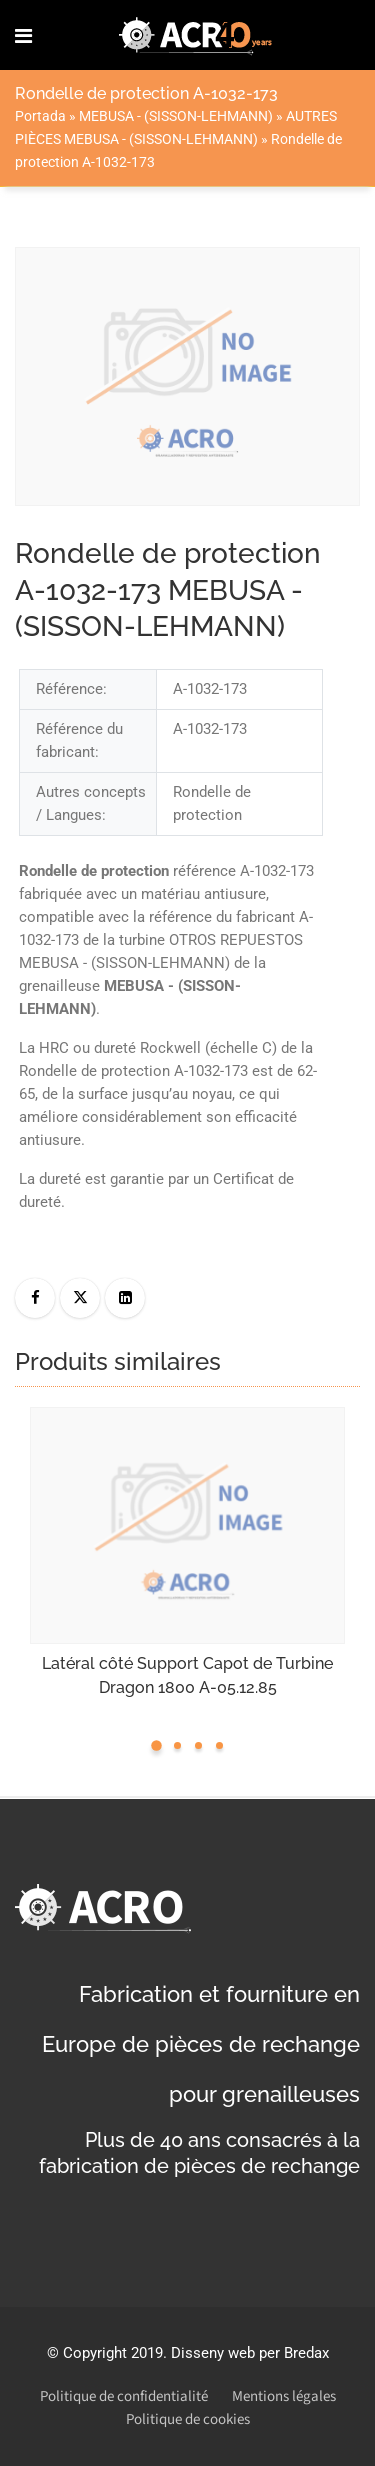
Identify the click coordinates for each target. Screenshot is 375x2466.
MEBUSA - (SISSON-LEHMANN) (176, 116)
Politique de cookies (188, 2419)
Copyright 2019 (113, 2353)
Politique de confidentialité (124, 2396)
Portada (40, 116)
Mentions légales (284, 2396)
